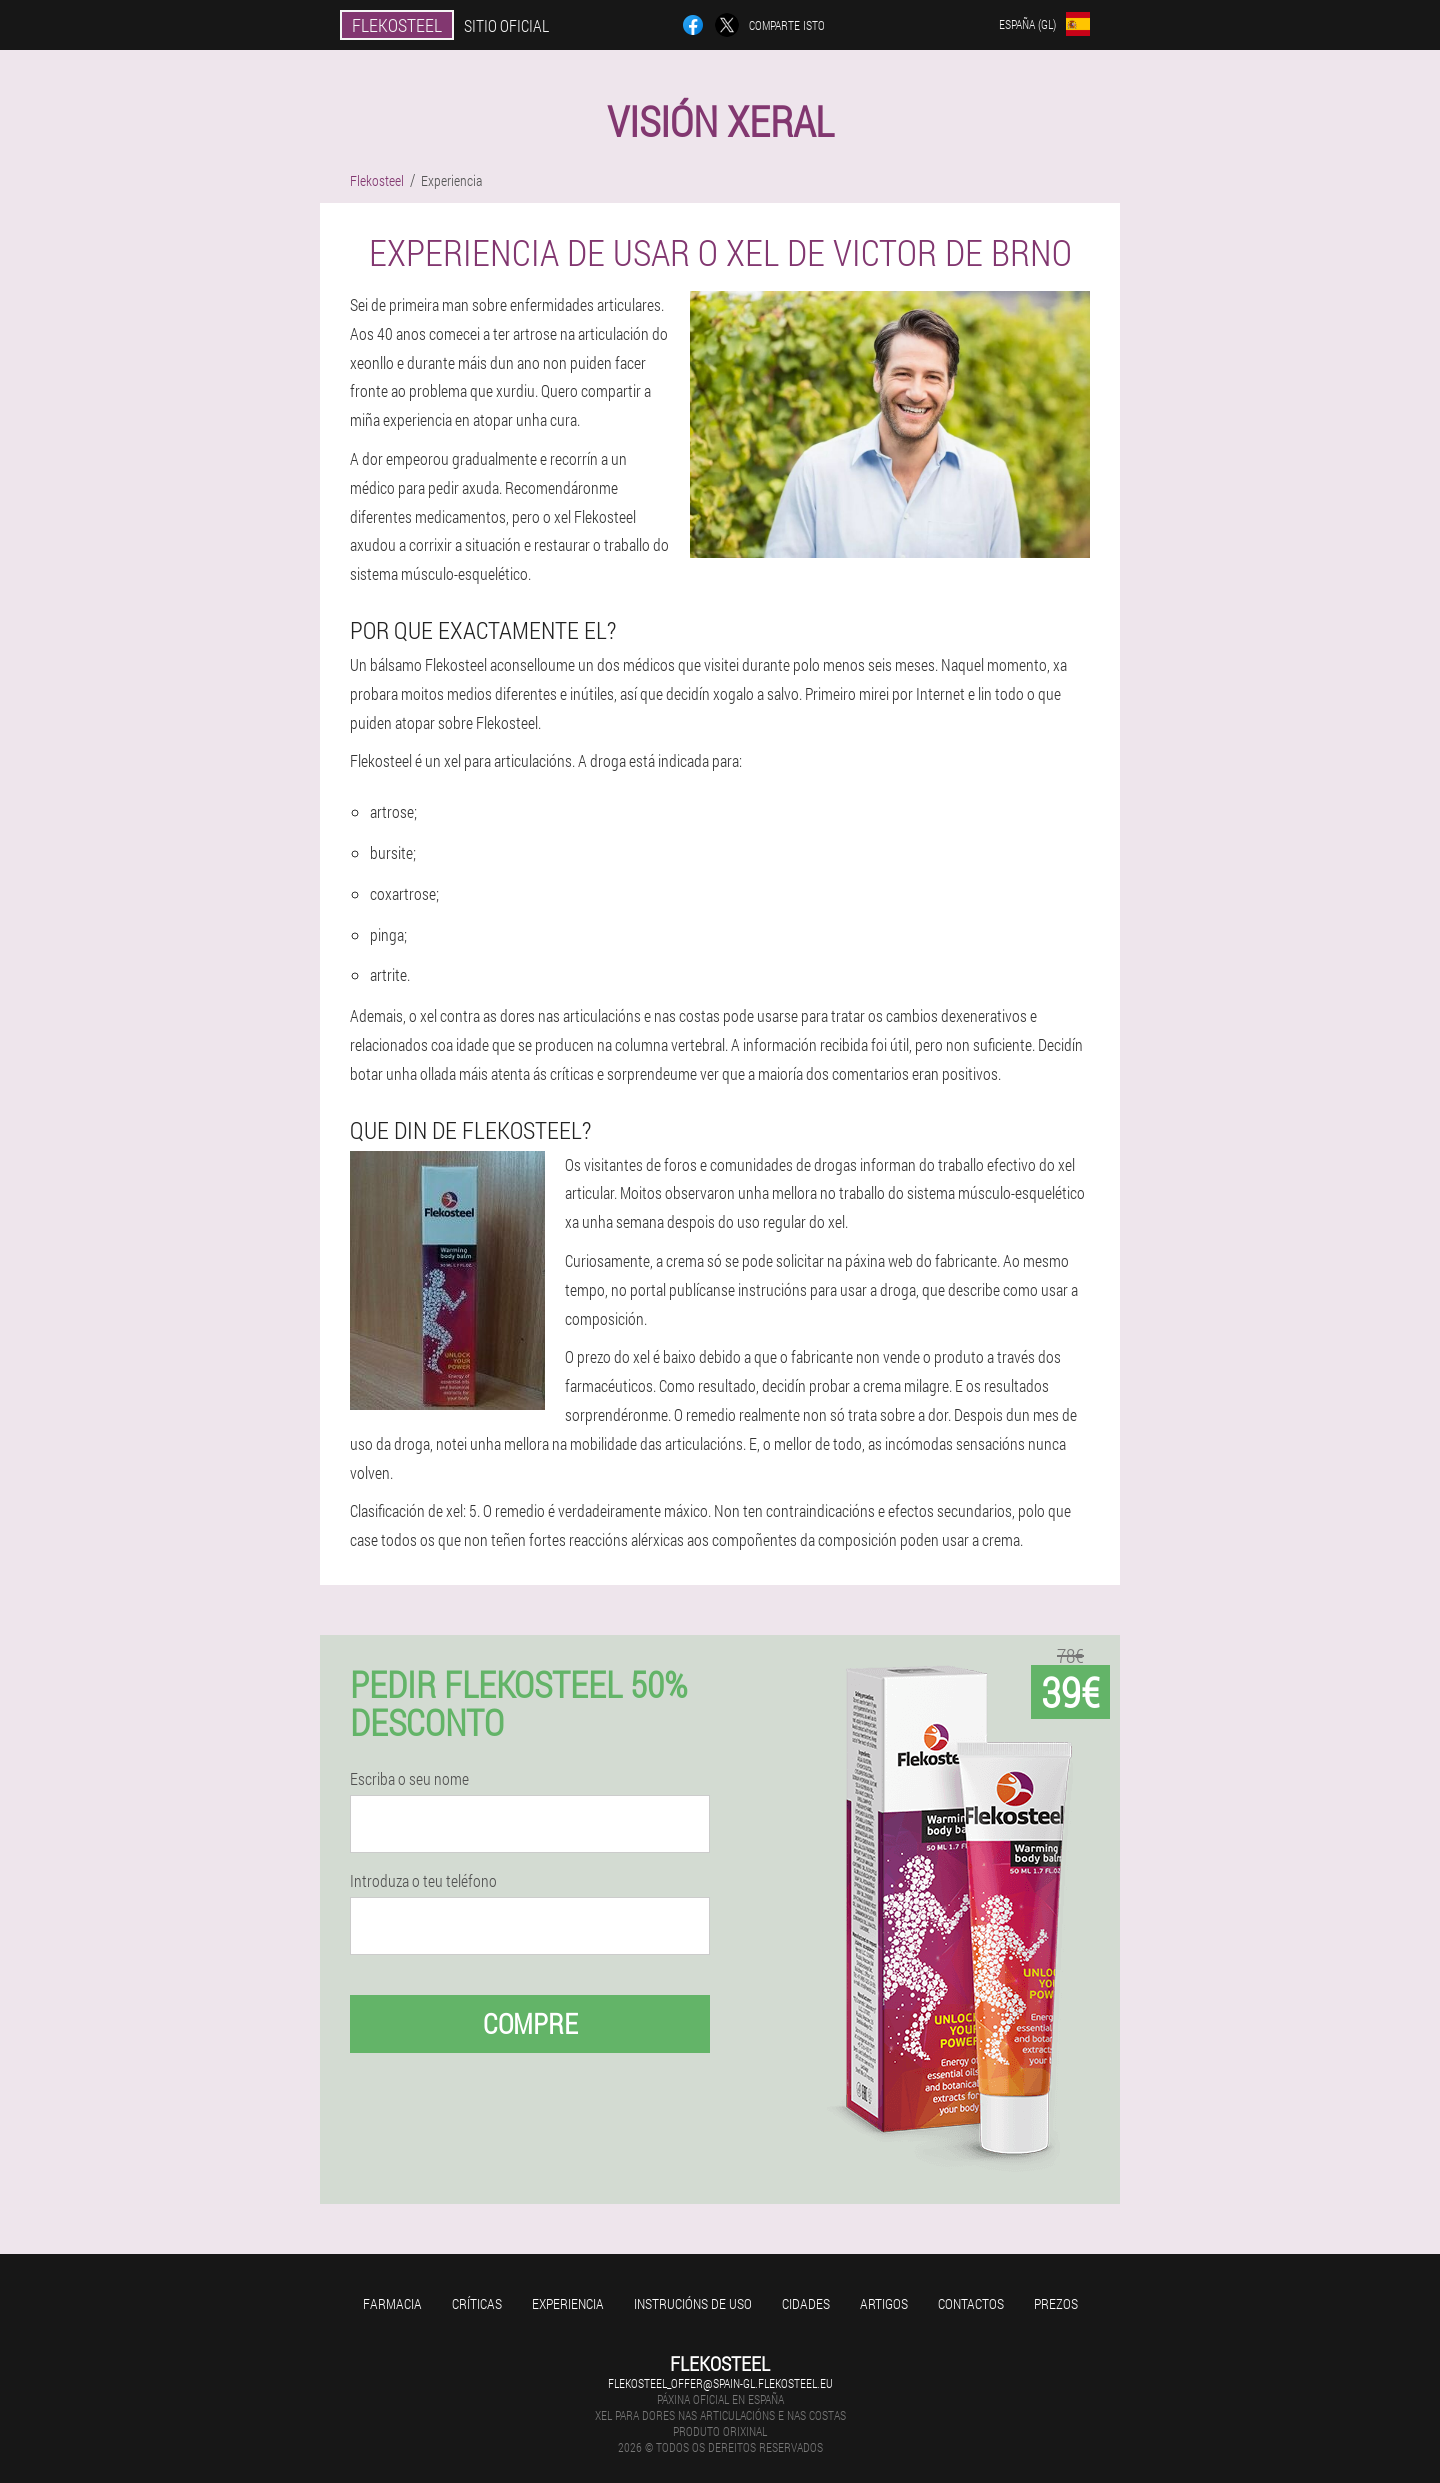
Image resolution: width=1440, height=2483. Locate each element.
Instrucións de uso (693, 2303)
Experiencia (568, 2303)
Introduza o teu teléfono (423, 1881)
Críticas (477, 2303)
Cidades (806, 2303)
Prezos (1056, 2303)
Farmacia (392, 2303)
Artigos (884, 2303)
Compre (530, 2023)
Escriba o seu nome (409, 1779)
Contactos (971, 2303)
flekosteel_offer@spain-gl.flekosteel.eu (720, 2383)
